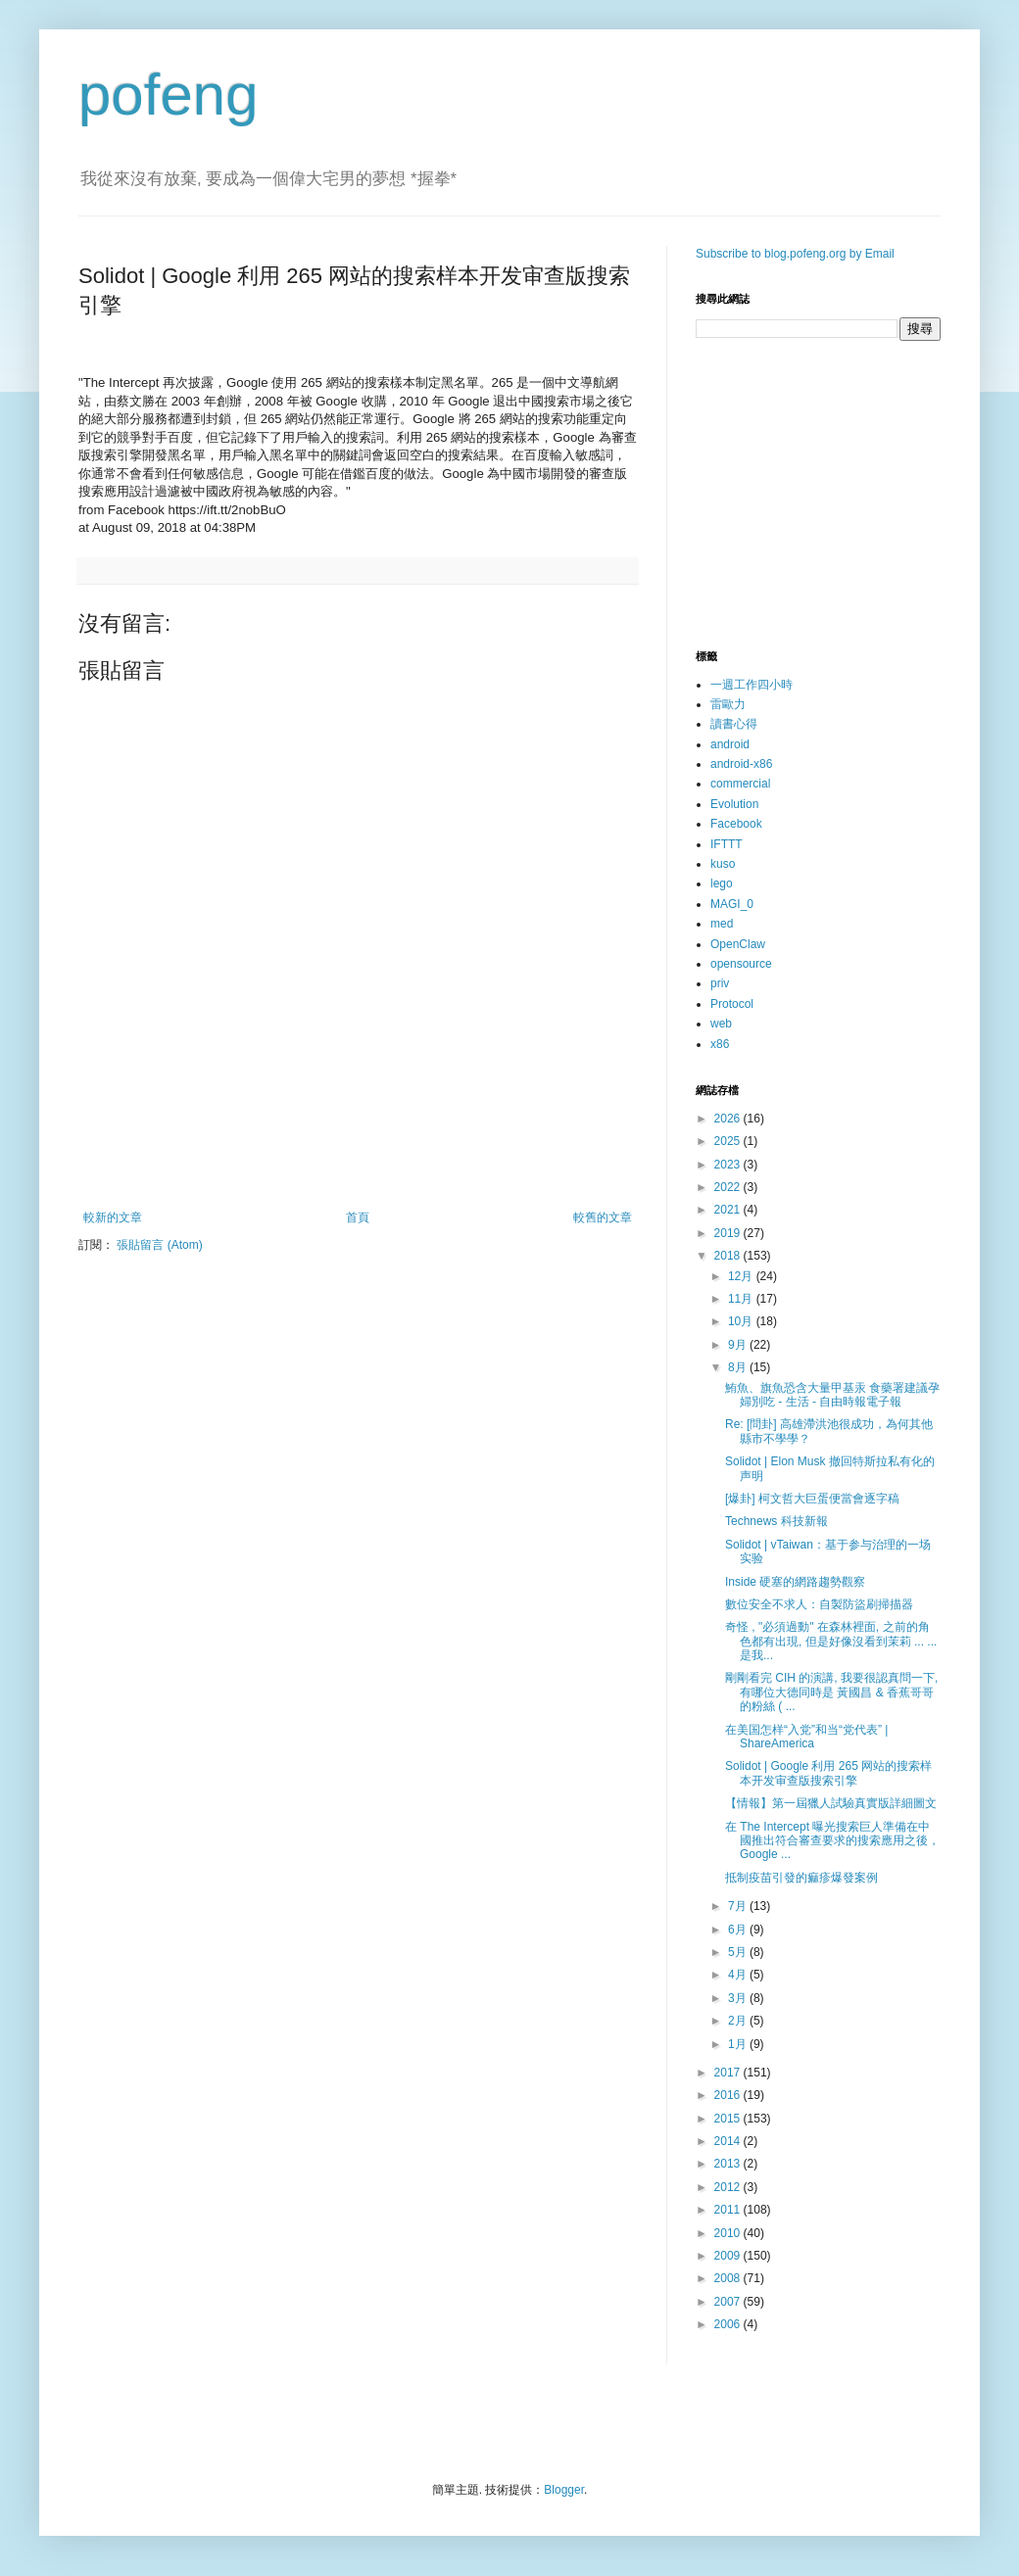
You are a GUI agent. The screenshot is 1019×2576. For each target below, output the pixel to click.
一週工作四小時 (751, 685)
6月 (739, 1929)
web (721, 1023)
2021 (729, 1209)
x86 (719, 1044)
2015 (729, 2118)
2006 (729, 2324)
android (730, 744)
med (721, 923)
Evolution (734, 804)
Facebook (736, 824)
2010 (729, 2233)
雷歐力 (728, 704)
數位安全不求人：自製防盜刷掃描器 (819, 1604)
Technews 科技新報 (776, 1521)
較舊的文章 (602, 1217)
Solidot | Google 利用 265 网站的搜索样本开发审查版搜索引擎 (828, 1773)
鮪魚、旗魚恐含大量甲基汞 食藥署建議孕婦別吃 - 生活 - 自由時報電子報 (832, 1394)
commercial (740, 783)
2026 (729, 1118)
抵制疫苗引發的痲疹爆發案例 (801, 1877)
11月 (742, 1299)
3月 (739, 1998)
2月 (739, 2020)
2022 (729, 1187)
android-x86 (741, 764)
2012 (729, 2187)
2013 (729, 2164)
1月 (739, 2044)
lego (721, 883)
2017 (729, 2072)
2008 (729, 2278)
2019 (729, 1233)
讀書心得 (733, 724)
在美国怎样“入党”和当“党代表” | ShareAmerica (806, 1736)
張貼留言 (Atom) (159, 1245)
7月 (739, 1906)
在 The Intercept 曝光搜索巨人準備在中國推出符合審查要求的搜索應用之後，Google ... (832, 1841)
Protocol (731, 1004)
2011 (729, 2210)
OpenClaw (737, 944)
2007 (729, 2302)
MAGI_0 (731, 904)
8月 (739, 1367)
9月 (739, 1345)
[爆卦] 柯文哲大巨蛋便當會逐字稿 (812, 1498)
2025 (729, 1141)
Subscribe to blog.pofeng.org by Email (795, 254)
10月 (742, 1321)
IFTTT (726, 844)
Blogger (564, 2490)
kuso (722, 864)
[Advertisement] (357, 1156)
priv (719, 983)
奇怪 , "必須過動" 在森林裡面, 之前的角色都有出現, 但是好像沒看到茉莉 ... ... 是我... (831, 1641)
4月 (739, 1974)
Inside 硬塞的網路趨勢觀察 (795, 1582)
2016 (729, 2095)
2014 (729, 2141)
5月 (739, 1952)
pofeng (168, 94)
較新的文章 (112, 1217)
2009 (729, 2256)
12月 (742, 1276)
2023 (729, 1164)
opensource (741, 964)
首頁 (357, 1217)
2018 (729, 1256)
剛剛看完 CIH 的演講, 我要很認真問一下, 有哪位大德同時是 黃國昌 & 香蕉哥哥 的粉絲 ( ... (831, 1692)
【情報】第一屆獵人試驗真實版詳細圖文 (831, 1803)
